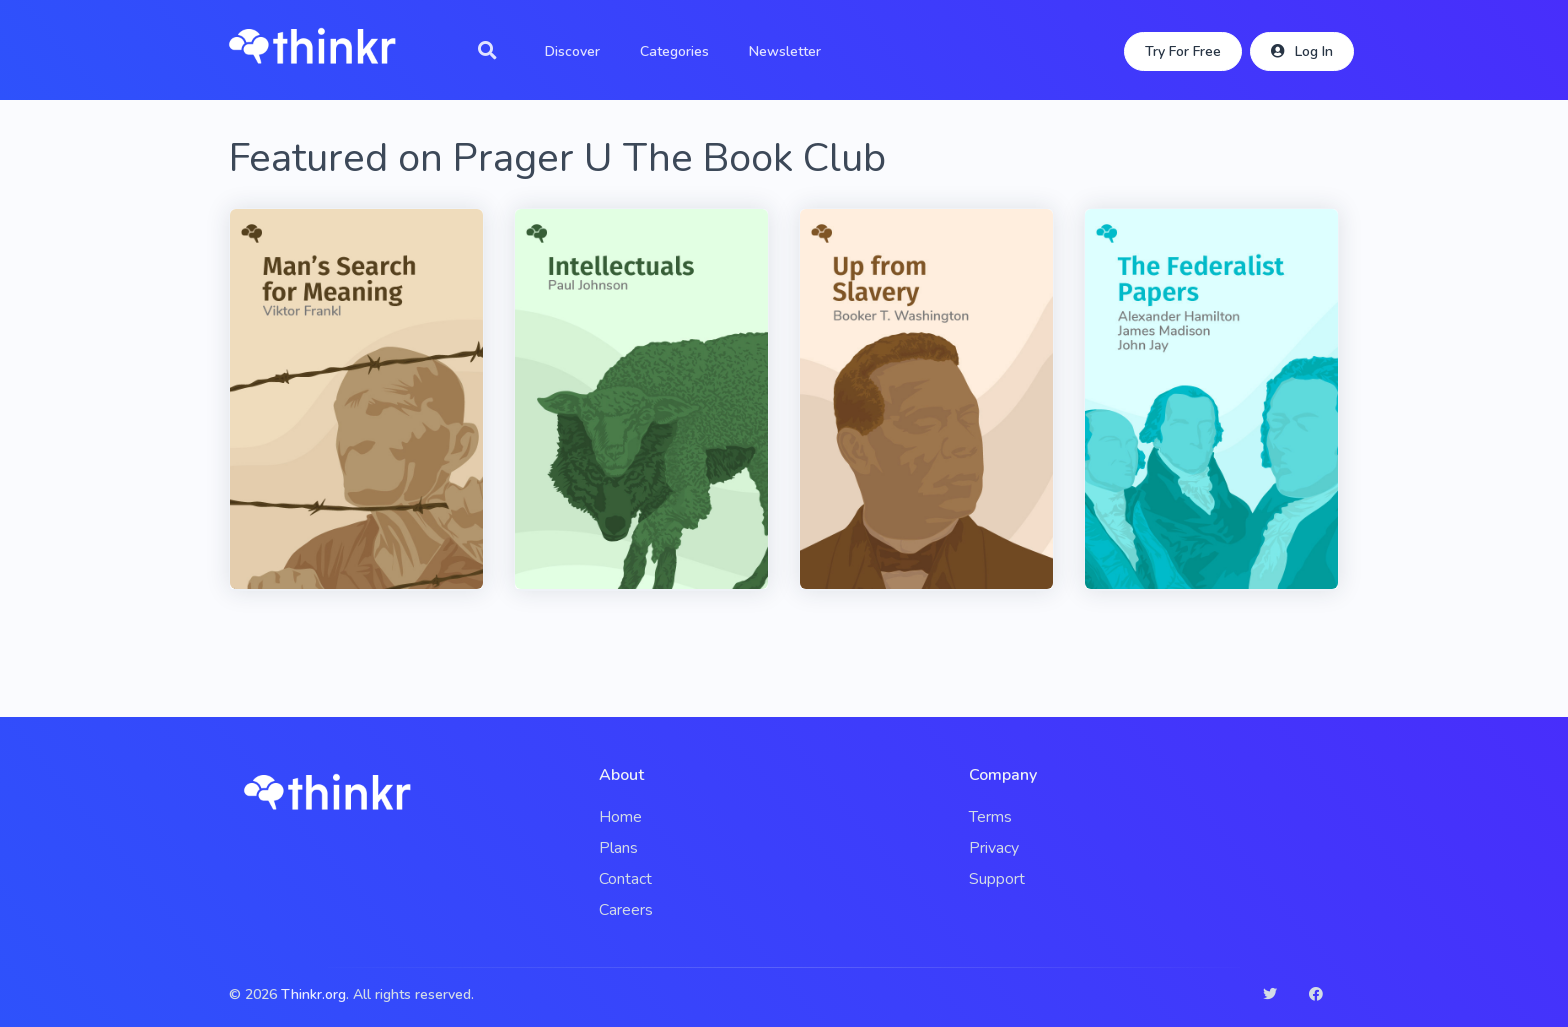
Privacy (994, 848)
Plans (618, 848)
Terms (990, 817)
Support (997, 879)
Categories (674, 51)
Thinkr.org (313, 994)
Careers (626, 910)
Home (620, 817)
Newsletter (785, 51)
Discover (572, 51)
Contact (625, 879)
